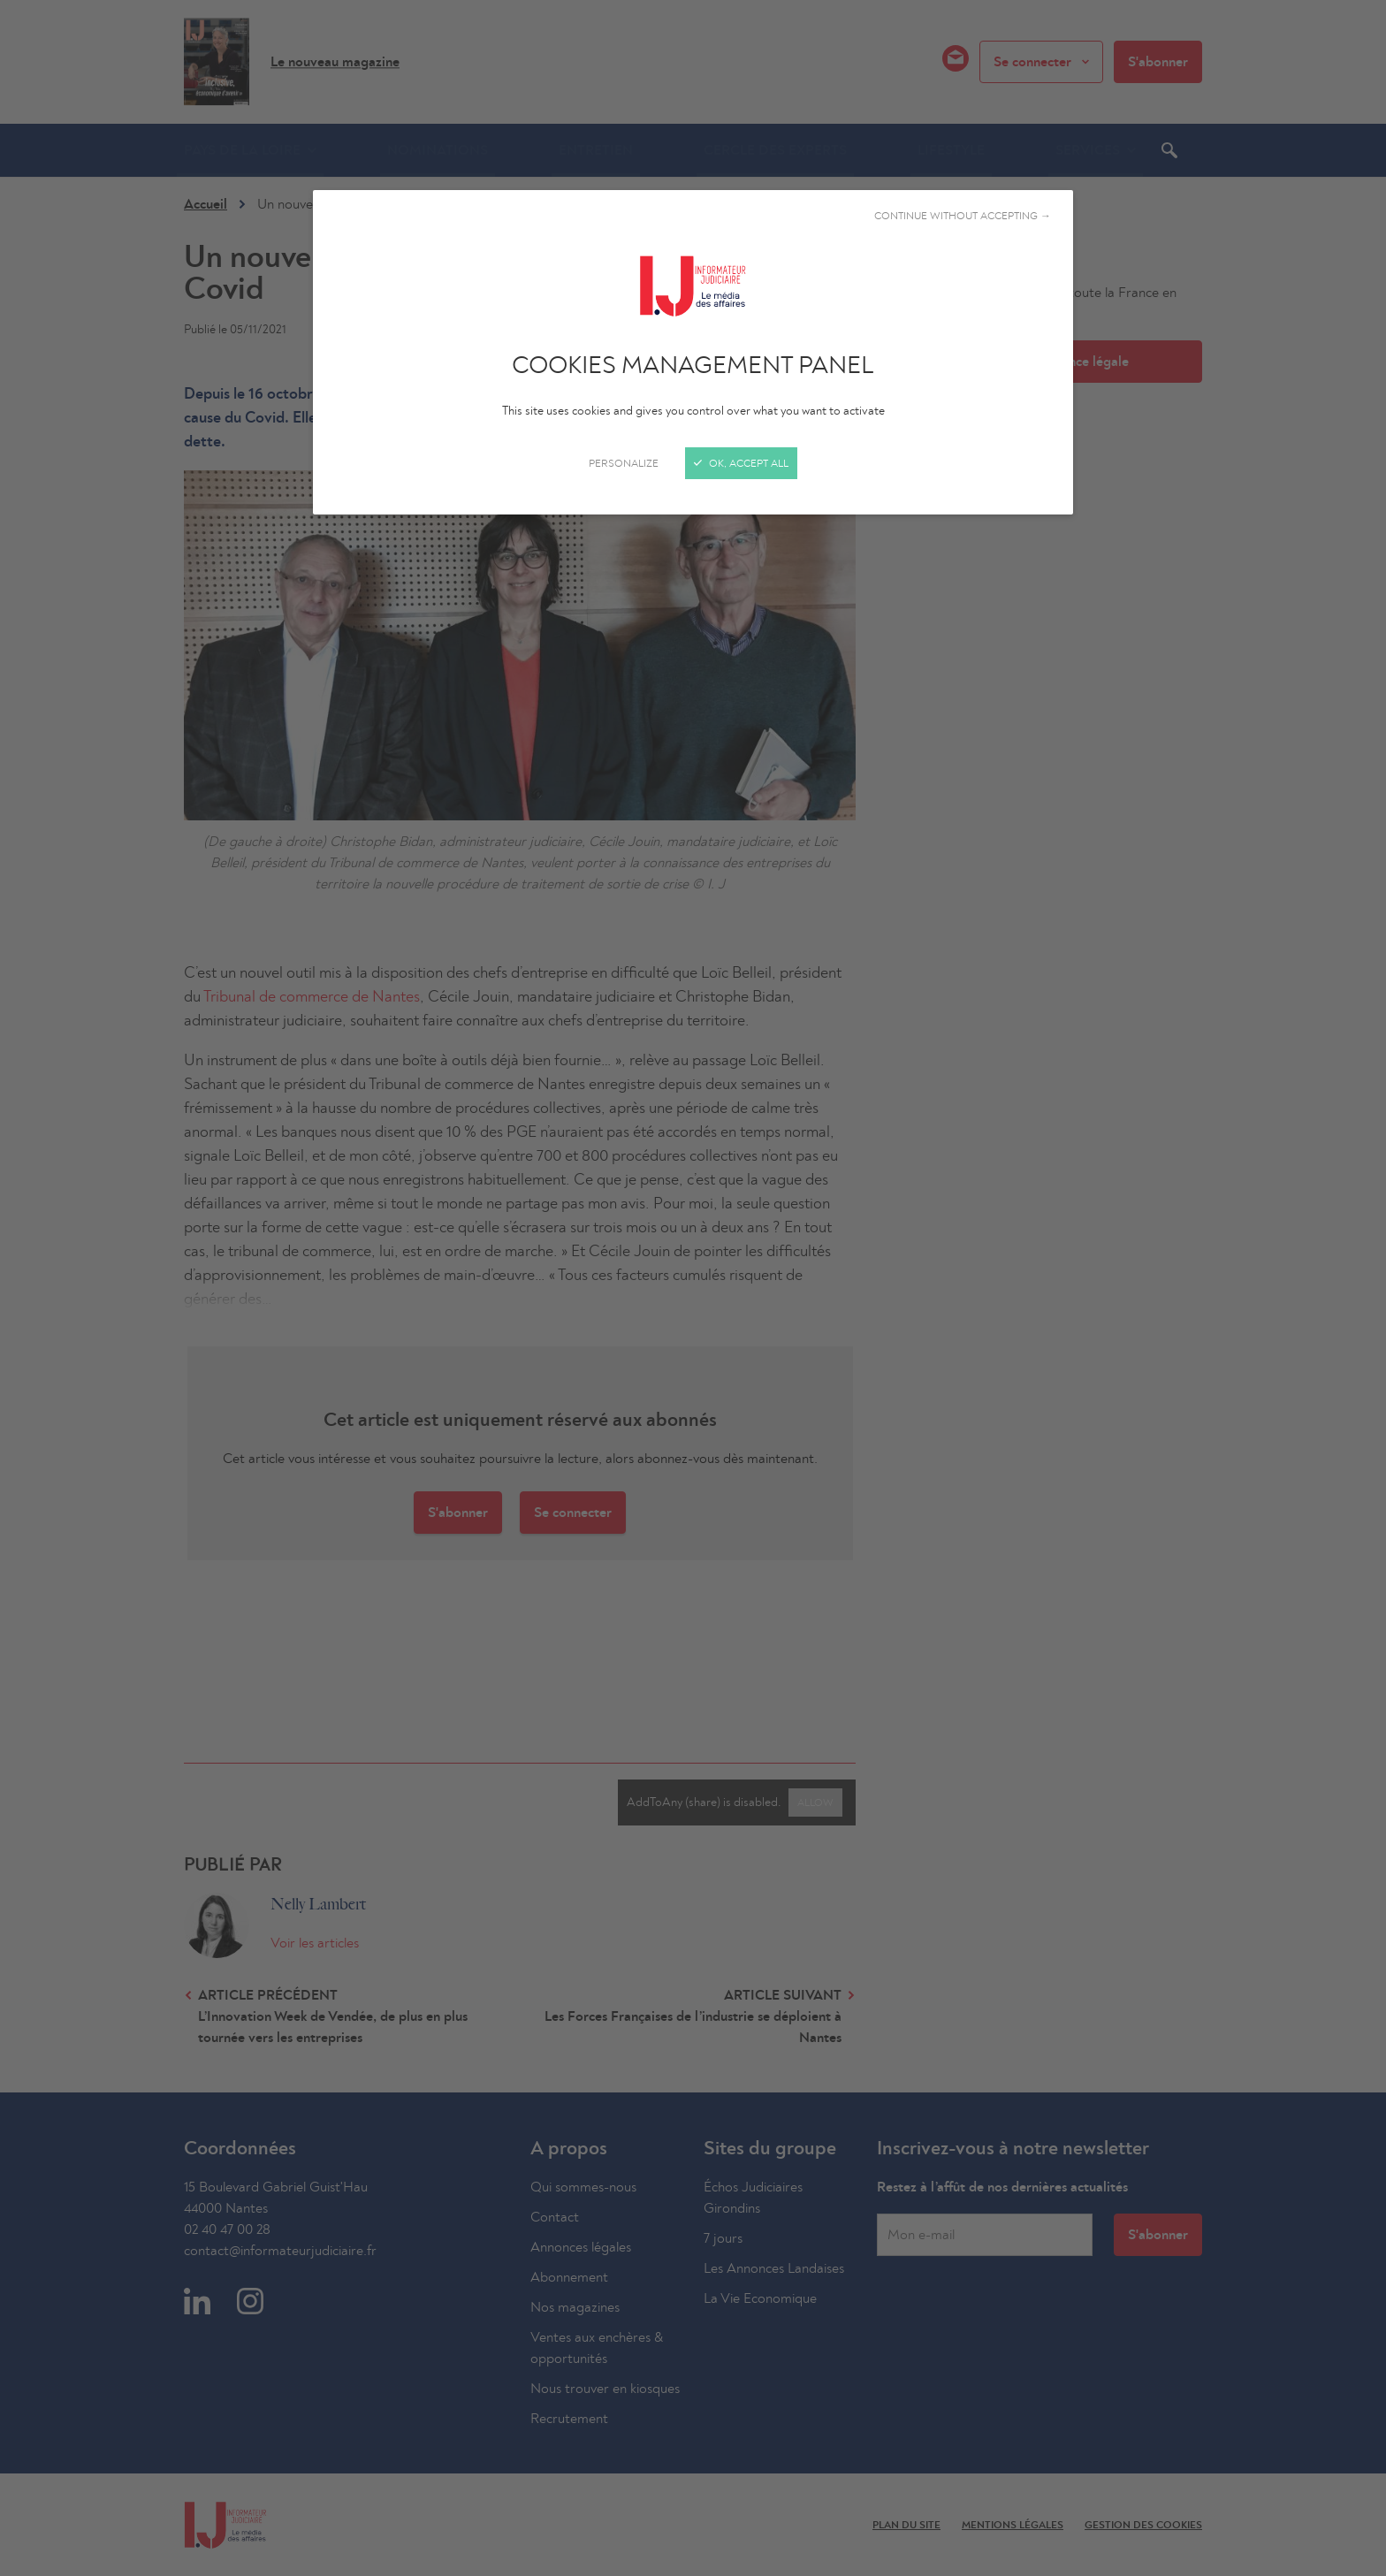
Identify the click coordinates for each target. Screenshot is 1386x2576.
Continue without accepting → (962, 215)
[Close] (693, 1288)
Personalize (624, 463)
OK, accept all (741, 463)
